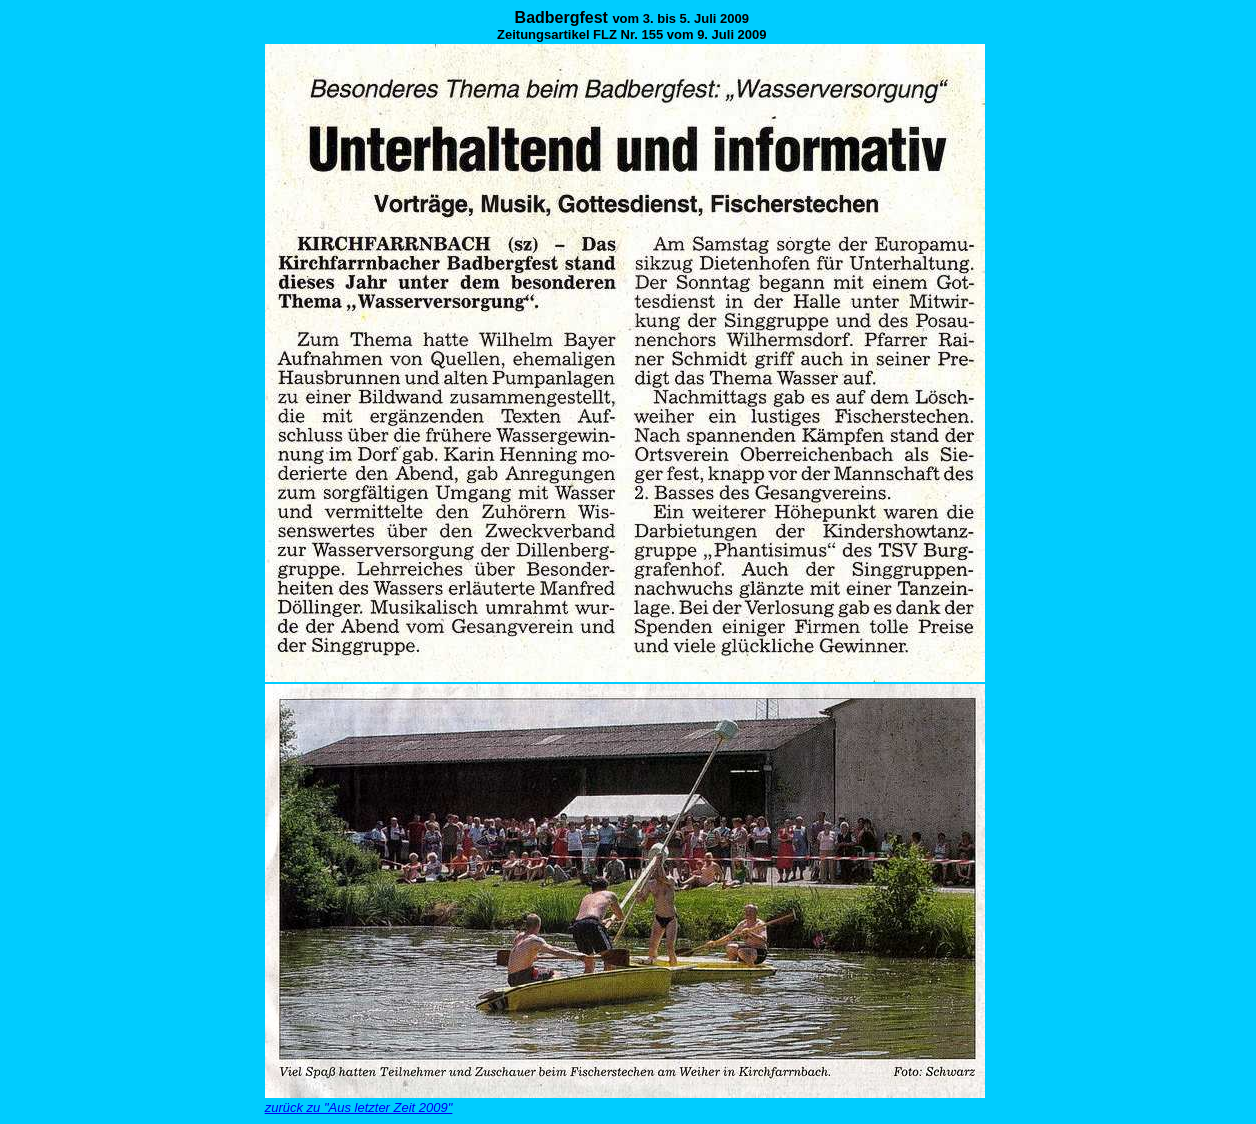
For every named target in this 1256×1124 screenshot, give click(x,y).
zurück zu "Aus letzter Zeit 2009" (359, 1107)
